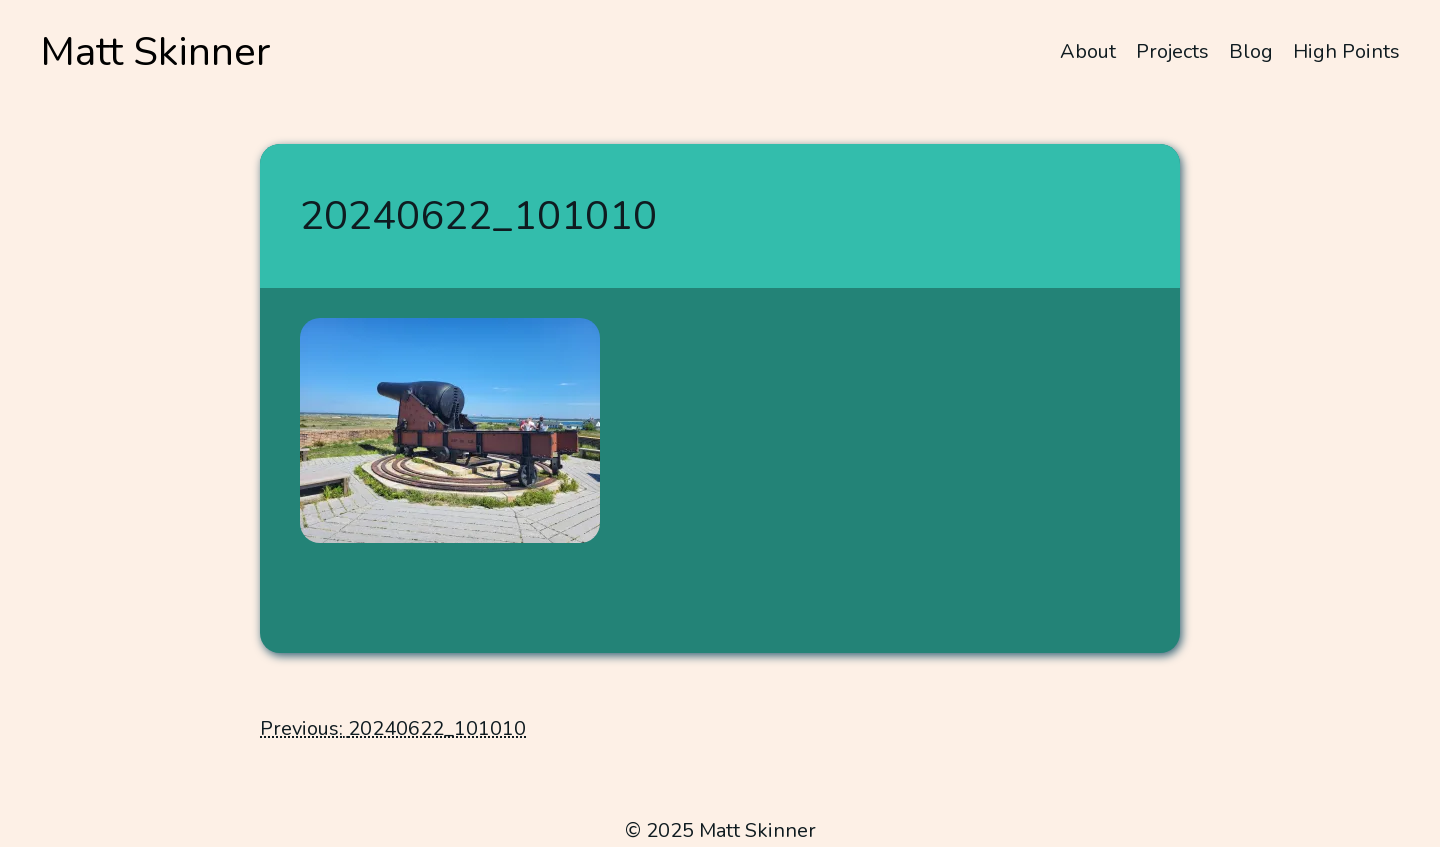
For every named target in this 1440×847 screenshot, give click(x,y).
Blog (1251, 51)
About (1088, 51)
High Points (1346, 51)
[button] (450, 430)
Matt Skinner (155, 52)
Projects (1172, 51)
